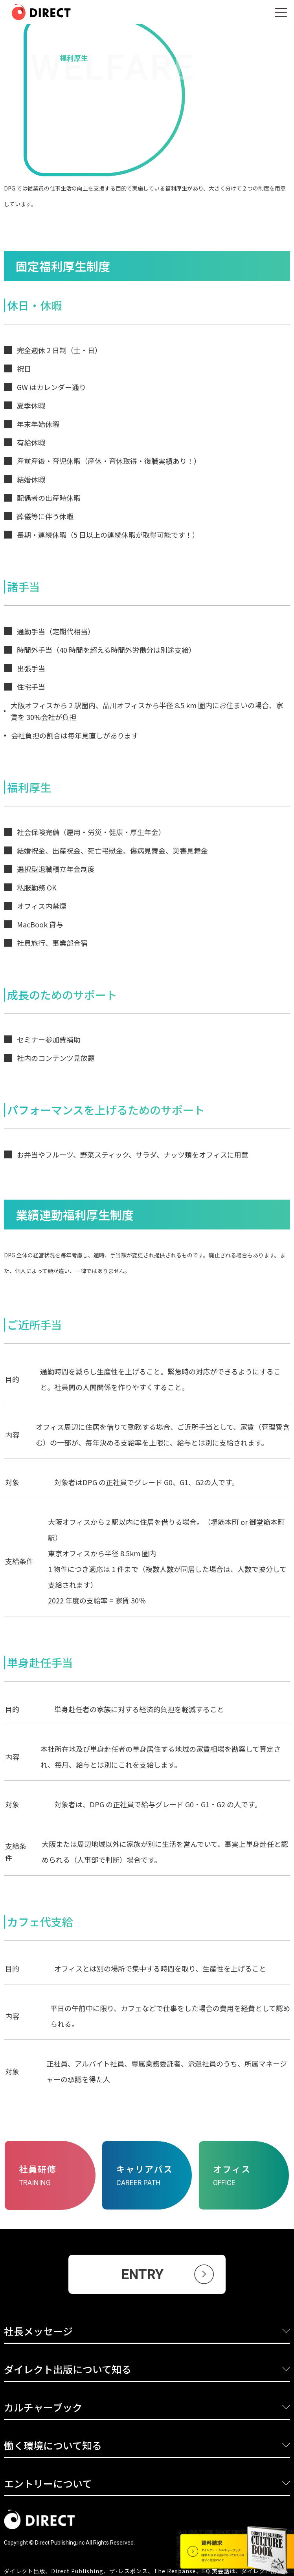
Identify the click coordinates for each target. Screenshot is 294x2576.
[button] (281, 12)
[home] (35, 12)
